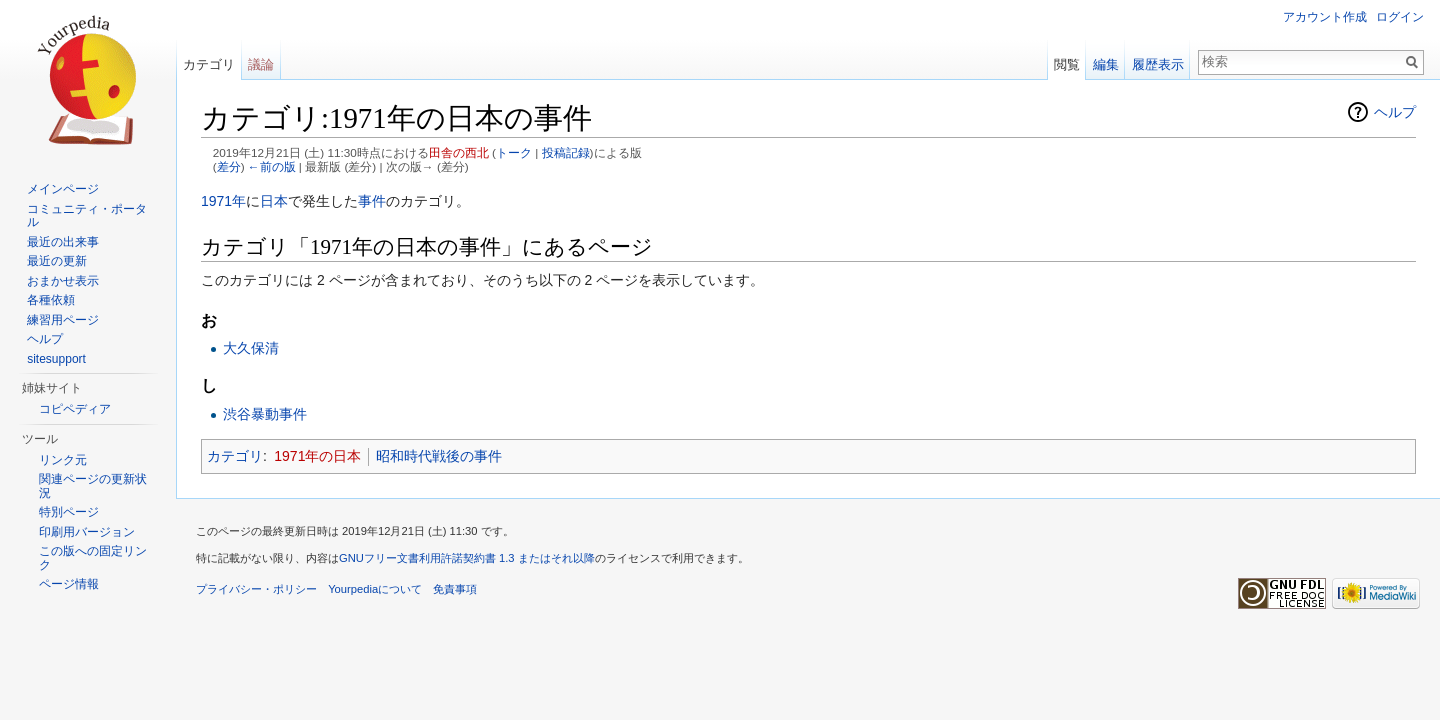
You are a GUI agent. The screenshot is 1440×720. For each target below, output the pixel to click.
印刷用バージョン (87, 532)
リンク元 (63, 460)
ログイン (1400, 17)
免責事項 (455, 589)
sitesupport (56, 359)
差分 (229, 166)
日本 (274, 201)
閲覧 (1067, 64)
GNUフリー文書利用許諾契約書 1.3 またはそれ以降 (467, 558)
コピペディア (75, 409)
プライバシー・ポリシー (256, 589)
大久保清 (251, 348)
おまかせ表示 (63, 281)
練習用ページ (63, 320)
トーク (514, 152)
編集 (1106, 64)
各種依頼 (51, 300)
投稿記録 (566, 152)
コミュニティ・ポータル (87, 216)
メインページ (63, 189)
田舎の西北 (459, 152)
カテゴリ (235, 456)
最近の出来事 (63, 242)
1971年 (223, 201)
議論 (261, 64)
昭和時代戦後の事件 (439, 456)
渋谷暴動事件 (265, 414)
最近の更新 (57, 261)
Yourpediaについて (375, 589)
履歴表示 (1158, 64)
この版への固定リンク (93, 558)
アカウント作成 (1325, 17)
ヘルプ (1395, 112)
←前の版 (272, 166)
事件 (372, 201)
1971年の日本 (317, 456)
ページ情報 (69, 584)
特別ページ (69, 512)
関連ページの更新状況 (93, 486)
